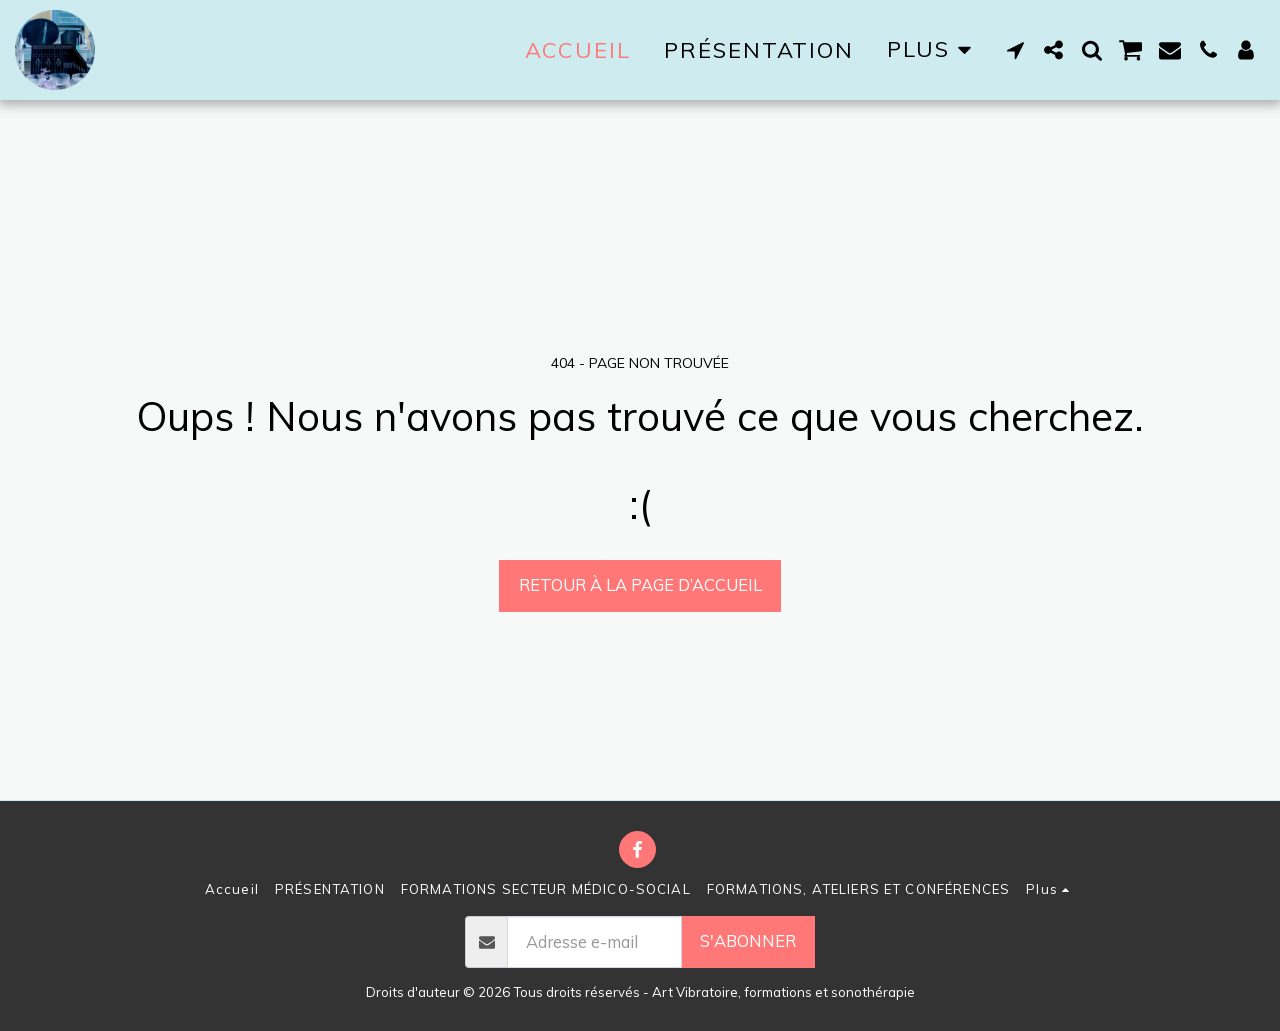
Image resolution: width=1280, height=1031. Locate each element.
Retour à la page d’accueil (640, 584)
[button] (1016, 50)
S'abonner (748, 940)
